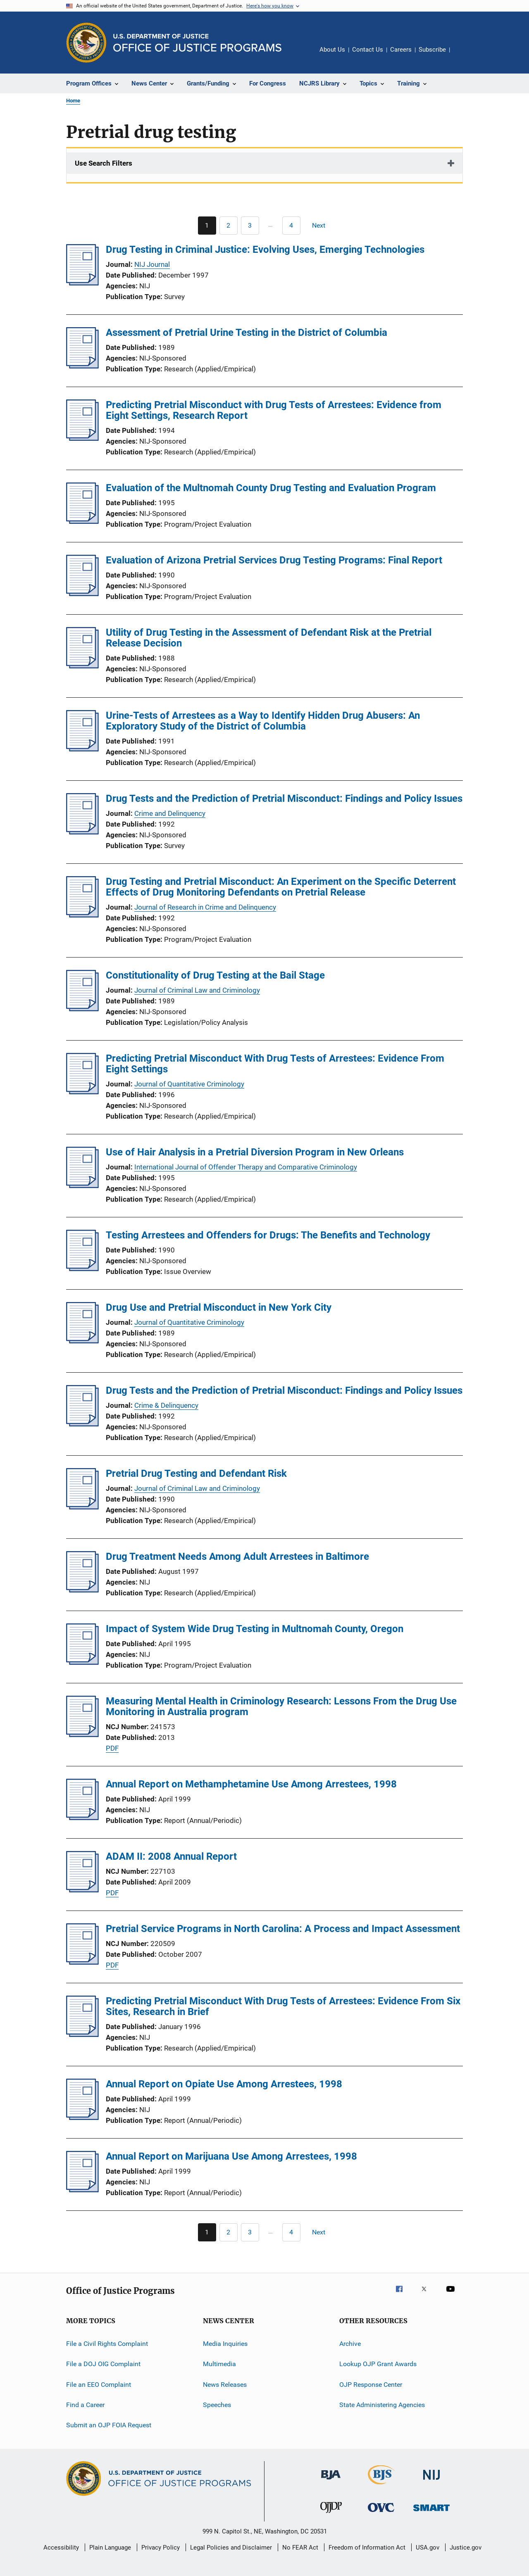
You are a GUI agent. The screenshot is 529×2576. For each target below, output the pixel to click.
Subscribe (432, 49)
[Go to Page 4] (291, 225)
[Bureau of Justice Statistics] (381, 2486)
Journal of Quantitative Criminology (189, 1084)
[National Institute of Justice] (431, 2481)
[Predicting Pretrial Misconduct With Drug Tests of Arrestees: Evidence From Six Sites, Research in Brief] (82, 2034)
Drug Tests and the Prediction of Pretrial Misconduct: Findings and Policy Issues (284, 798)
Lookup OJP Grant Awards (378, 2364)
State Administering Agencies (382, 2405)
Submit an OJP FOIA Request (108, 2425)
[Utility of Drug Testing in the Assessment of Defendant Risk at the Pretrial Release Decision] (82, 666)
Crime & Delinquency (166, 1405)
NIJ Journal (152, 264)
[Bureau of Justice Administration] (331, 2481)
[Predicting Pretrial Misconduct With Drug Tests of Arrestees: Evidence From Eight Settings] (82, 1092)
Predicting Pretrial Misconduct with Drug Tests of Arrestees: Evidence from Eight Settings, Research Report (273, 410)
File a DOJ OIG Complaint (103, 2364)
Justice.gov (465, 2547)
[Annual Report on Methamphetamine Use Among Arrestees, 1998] (82, 1817)
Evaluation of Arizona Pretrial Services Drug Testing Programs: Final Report (274, 560)
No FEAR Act (300, 2547)
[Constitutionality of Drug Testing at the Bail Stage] (82, 1009)
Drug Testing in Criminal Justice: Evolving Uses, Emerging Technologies (265, 249)
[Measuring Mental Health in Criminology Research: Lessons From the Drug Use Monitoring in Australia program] (82, 1734)
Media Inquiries (225, 2344)
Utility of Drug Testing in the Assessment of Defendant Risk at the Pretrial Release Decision (268, 638)
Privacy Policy (160, 2547)
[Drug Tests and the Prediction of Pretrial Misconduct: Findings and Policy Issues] (82, 832)
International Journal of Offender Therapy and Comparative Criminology (245, 1167)
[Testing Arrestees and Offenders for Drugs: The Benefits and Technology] (82, 1268)
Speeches (217, 2405)
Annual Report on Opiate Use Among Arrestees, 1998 (224, 2084)
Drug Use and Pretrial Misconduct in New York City (218, 1307)
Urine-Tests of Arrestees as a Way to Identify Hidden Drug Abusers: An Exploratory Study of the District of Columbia (263, 721)
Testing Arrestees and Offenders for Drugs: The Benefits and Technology (268, 1235)
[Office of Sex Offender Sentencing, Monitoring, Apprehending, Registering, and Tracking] (431, 2512)
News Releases (225, 2384)
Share (462, 55)
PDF (112, 1748)
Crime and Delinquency (169, 813)
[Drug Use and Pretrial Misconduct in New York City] (82, 1341)
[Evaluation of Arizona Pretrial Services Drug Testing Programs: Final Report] (82, 593)
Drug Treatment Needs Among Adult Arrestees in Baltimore (237, 1556)
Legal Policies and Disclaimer (231, 2547)
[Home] (197, 43)
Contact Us (367, 49)
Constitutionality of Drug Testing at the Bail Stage (215, 975)
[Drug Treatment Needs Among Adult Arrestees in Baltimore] (82, 1590)
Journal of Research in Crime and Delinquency (205, 907)
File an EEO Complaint (98, 2384)
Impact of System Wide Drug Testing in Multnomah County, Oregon (254, 1629)
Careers (401, 49)
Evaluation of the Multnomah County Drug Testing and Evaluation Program (271, 488)
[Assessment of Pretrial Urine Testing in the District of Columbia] (82, 366)
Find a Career (85, 2405)
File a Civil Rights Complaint (107, 2344)
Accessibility (61, 2547)
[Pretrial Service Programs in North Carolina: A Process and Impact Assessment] (82, 1962)
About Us (332, 49)
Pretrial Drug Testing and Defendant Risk (196, 1473)
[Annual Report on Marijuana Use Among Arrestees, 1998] (82, 2190)
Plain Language (110, 2547)
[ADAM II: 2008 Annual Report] (82, 1890)
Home (73, 100)
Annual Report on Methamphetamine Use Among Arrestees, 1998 (251, 1784)
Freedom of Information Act (367, 2547)
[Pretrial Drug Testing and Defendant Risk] (82, 1507)
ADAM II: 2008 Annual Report (171, 1856)
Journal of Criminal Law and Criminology (197, 990)
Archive (350, 2344)
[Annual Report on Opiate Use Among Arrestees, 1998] (82, 2117)
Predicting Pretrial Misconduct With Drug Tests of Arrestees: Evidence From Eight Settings (275, 1064)
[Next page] (322, 225)
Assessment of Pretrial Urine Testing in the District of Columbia (246, 332)
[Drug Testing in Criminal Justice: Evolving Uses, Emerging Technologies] (82, 283)
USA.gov (427, 2547)
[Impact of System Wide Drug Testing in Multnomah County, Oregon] (82, 1662)
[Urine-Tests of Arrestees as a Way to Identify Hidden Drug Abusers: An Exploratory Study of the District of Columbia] (82, 749)
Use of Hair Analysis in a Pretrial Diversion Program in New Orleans (255, 1152)
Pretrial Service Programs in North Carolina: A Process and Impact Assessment (283, 1928)
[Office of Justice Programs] (86, 42)
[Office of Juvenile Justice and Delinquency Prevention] (331, 2514)
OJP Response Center (370, 2384)
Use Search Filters (103, 163)
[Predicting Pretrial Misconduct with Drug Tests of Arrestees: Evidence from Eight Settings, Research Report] (82, 438)
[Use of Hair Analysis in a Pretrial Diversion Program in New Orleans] (82, 1185)
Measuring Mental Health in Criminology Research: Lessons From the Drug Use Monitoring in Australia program (281, 1706)
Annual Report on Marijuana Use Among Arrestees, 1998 (231, 2156)
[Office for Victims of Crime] (381, 2513)
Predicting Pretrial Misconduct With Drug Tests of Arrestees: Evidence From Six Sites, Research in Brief (283, 2006)
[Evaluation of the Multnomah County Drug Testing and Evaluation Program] (82, 521)
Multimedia (219, 2364)
